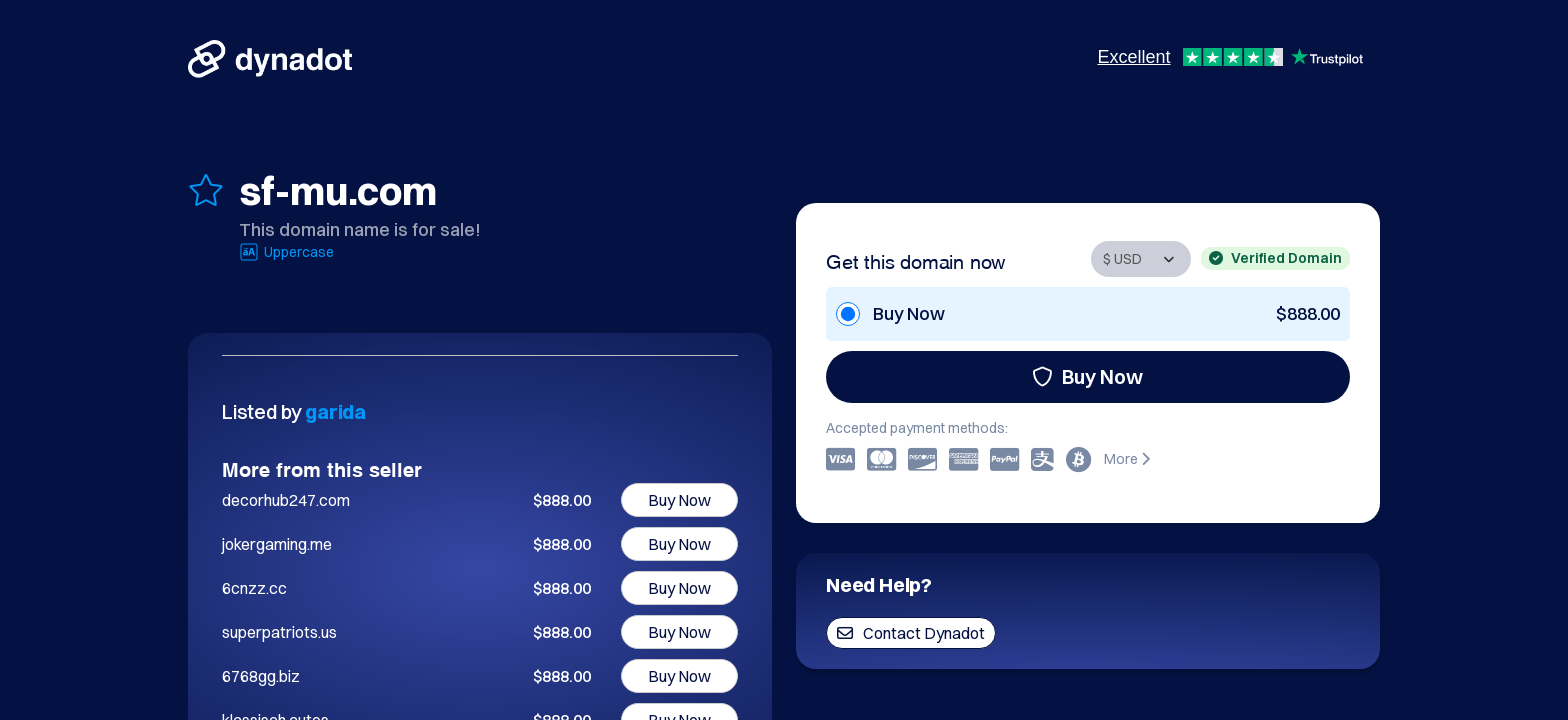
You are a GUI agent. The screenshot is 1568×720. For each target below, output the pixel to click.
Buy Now (1087, 376)
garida (335, 411)
